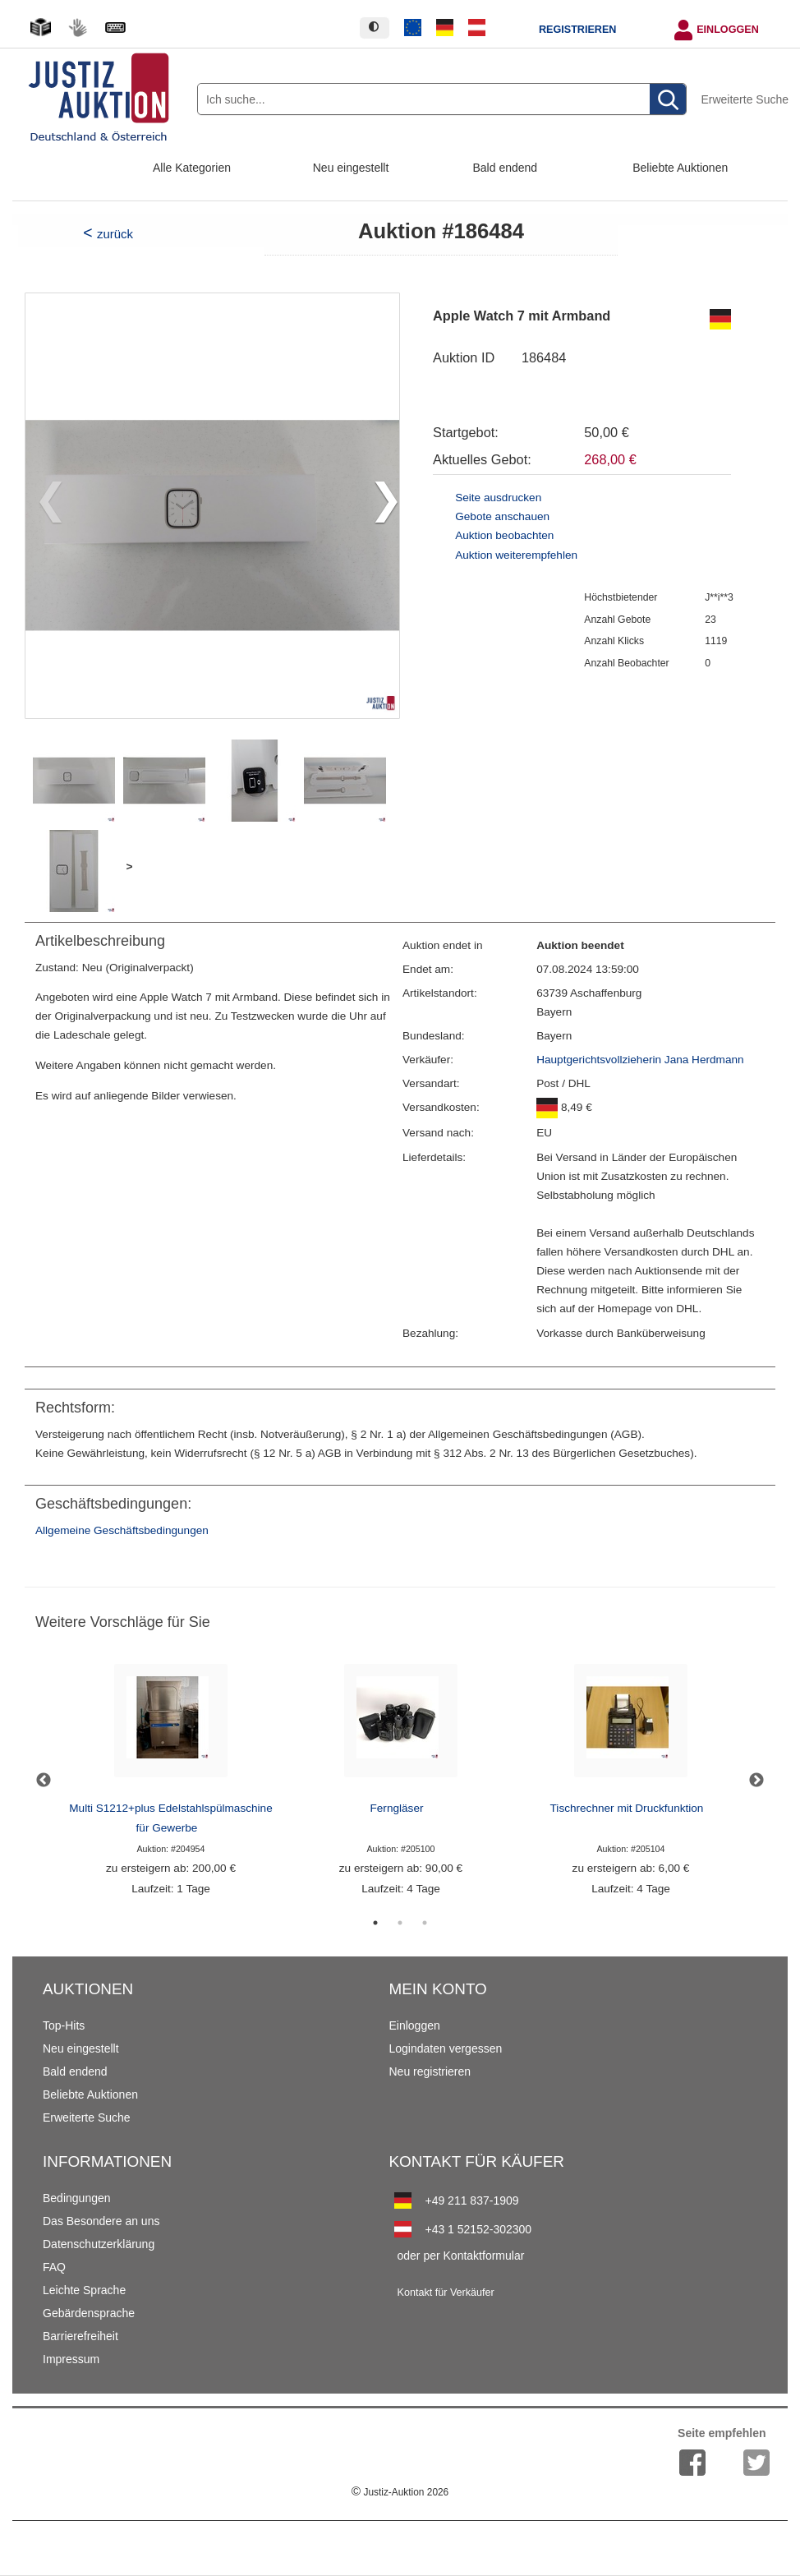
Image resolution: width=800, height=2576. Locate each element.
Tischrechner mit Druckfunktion (627, 1808)
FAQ (54, 2267)
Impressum (71, 2359)
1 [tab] (375, 1923)
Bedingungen (77, 2198)
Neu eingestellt (351, 167)
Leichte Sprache (84, 2290)
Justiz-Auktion (400, 2492)
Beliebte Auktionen (680, 167)
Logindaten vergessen (445, 2048)
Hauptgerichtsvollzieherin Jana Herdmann (639, 1059)
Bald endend (505, 167)
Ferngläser (397, 1808)
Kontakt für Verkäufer (445, 2292)
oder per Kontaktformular (460, 2255)
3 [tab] (424, 1923)
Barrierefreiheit (80, 2336)
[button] (380, 505)
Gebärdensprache (89, 2313)
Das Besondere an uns (101, 2221)
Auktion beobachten (504, 535)
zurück (115, 234)
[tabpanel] (171, 1780)
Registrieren (577, 29)
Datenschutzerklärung (98, 2244)
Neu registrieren (430, 2071)
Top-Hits (64, 2025)
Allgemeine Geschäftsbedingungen (122, 1530)
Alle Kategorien (192, 167)
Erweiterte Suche (745, 99)
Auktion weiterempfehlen (516, 555)
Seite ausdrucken (498, 497)
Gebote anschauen (502, 516)
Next (756, 1780)
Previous (43, 1780)
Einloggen (728, 29)
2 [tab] (400, 1923)
